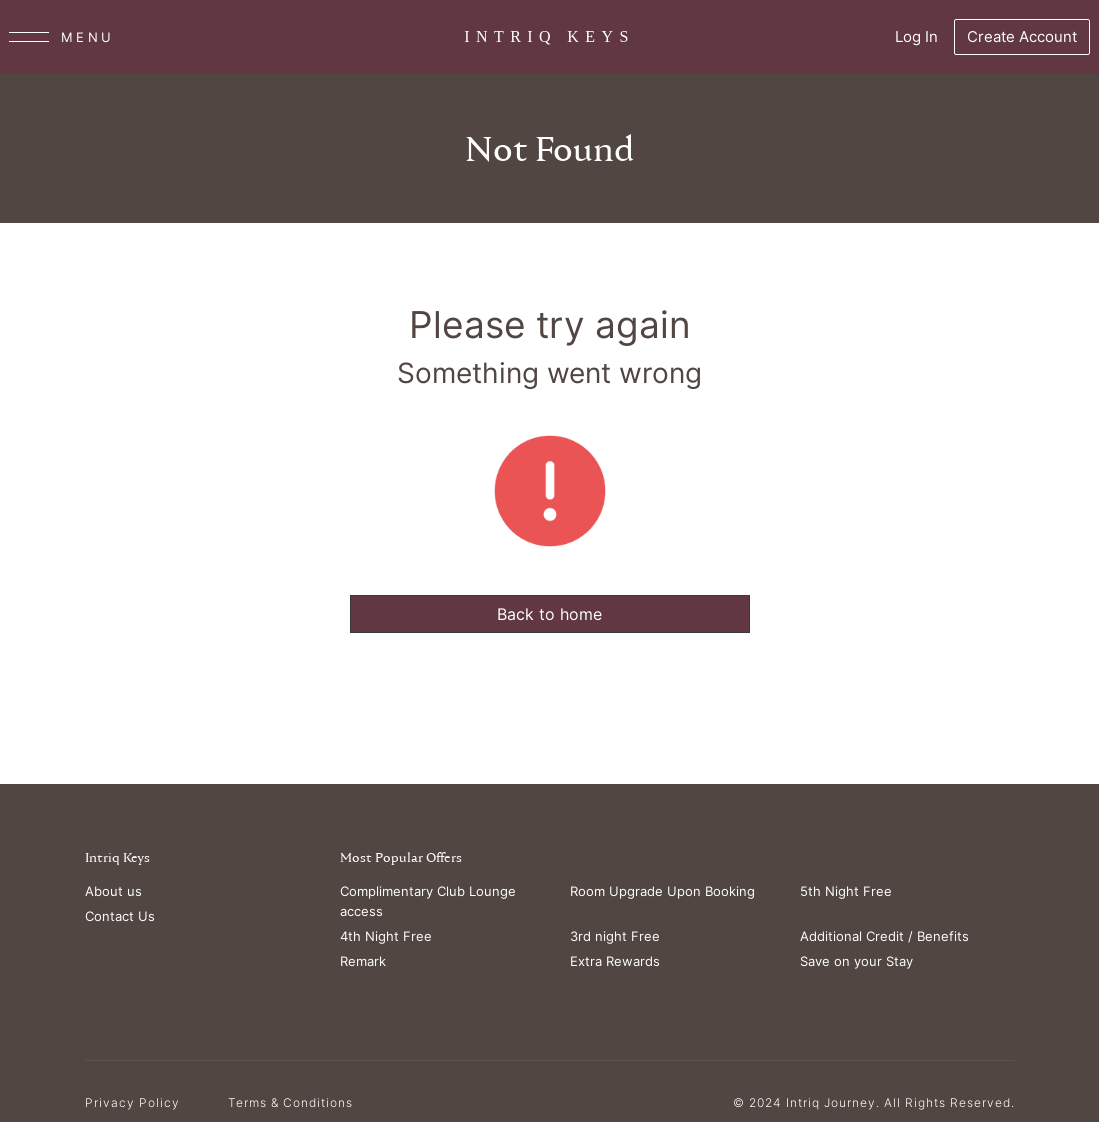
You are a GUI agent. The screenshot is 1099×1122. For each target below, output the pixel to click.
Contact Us (120, 916)
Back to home (549, 614)
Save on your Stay (856, 961)
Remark (363, 961)
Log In (916, 36)
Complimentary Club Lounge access (428, 901)
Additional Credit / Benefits (884, 936)
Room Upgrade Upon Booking (662, 891)
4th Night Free (386, 936)
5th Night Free (846, 891)
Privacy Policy (132, 1102)
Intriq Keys (117, 858)
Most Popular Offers (401, 858)
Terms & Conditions (290, 1102)
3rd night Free (615, 936)
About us (113, 891)
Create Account (1022, 36)
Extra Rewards (615, 961)
